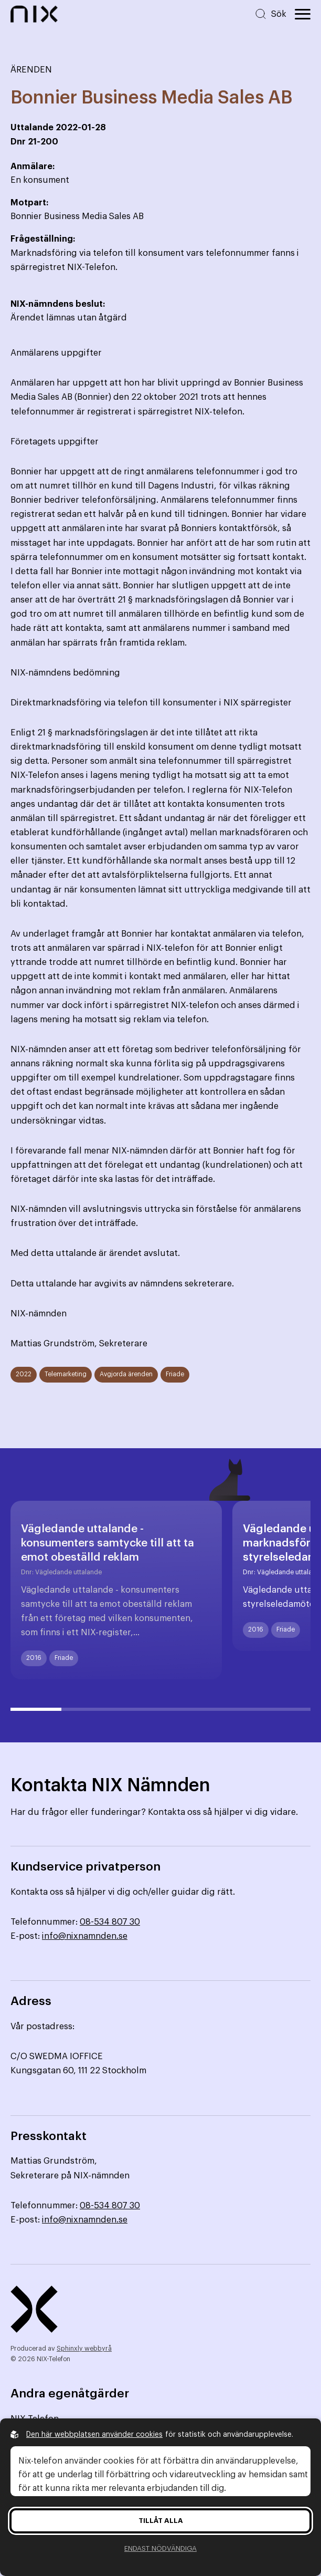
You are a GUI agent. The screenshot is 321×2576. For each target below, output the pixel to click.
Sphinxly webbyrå (84, 2348)
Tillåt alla (160, 2520)
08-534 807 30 (110, 1922)
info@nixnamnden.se (84, 1936)
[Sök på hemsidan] (270, 13)
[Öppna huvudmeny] (303, 14)
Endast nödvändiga (160, 2548)
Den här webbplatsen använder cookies (94, 2434)
